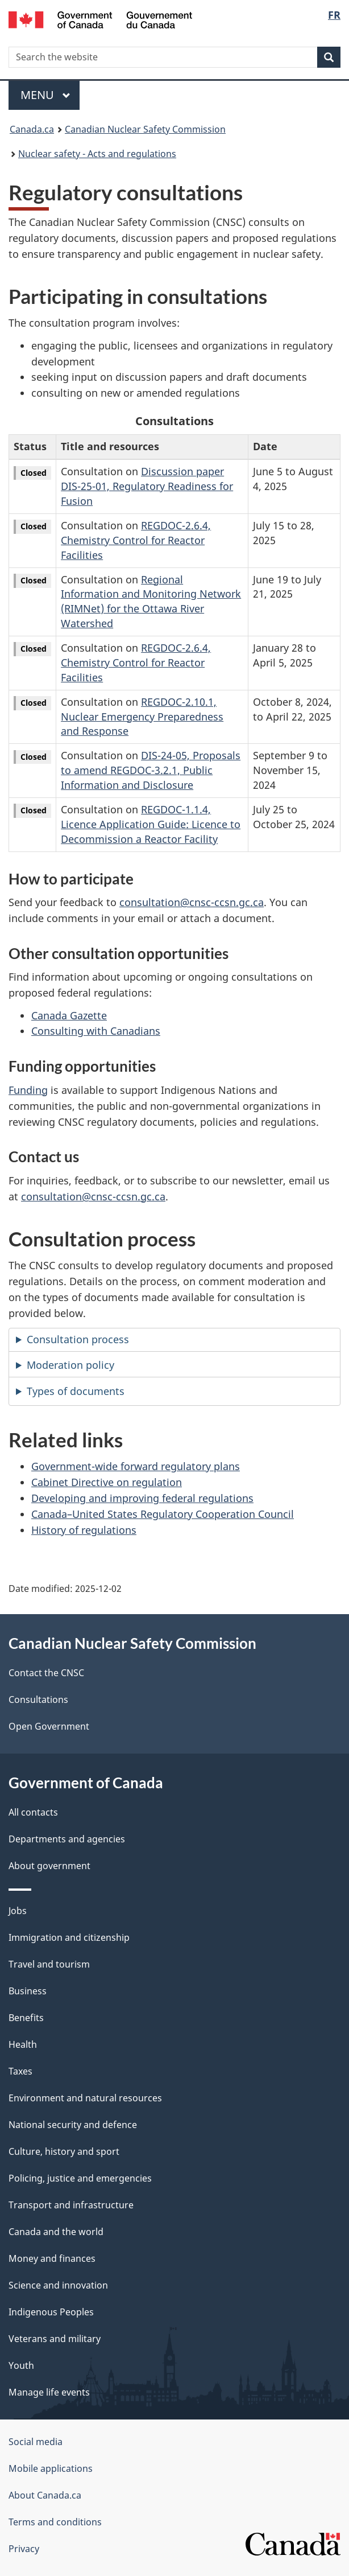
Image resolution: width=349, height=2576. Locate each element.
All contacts (33, 1812)
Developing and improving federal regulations (142, 1498)
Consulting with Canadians (95, 1031)
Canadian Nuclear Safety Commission (145, 129)
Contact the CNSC (46, 1672)
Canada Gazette (69, 1015)
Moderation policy (70, 1365)
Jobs (18, 1910)
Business (28, 1991)
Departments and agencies (67, 1839)
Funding (28, 1090)
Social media (36, 2441)
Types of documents (75, 1391)
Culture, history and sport (64, 2151)
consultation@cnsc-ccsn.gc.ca (191, 902)
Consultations (38, 1699)
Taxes (20, 2071)
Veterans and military (55, 2338)
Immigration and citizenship (69, 1937)
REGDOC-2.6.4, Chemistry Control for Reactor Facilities (136, 540)
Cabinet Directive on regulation (106, 1482)
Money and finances (52, 2258)
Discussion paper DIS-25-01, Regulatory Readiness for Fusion (147, 486)
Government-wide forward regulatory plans (135, 1466)
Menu (45, 94)
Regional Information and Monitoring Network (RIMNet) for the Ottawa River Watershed (151, 602)
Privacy (24, 2548)
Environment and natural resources (85, 2098)
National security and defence (73, 2124)
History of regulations (83, 1530)
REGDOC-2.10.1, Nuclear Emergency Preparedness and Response (142, 716)
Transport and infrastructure (71, 2205)
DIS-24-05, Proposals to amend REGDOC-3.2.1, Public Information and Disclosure (150, 770)
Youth (21, 2365)
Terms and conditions (55, 2522)
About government (49, 1865)
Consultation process (78, 1339)
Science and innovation (58, 2285)
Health (23, 2044)
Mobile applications (51, 2468)
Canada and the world (56, 2231)
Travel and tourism (49, 1964)
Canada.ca (32, 129)
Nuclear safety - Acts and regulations (97, 153)
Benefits (26, 2017)
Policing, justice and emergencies (80, 2178)
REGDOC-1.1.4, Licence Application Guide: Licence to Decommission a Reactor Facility (150, 824)
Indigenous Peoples (51, 2312)
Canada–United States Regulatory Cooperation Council (162, 1514)
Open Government (49, 1726)
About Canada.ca (45, 2495)
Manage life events (49, 2392)
